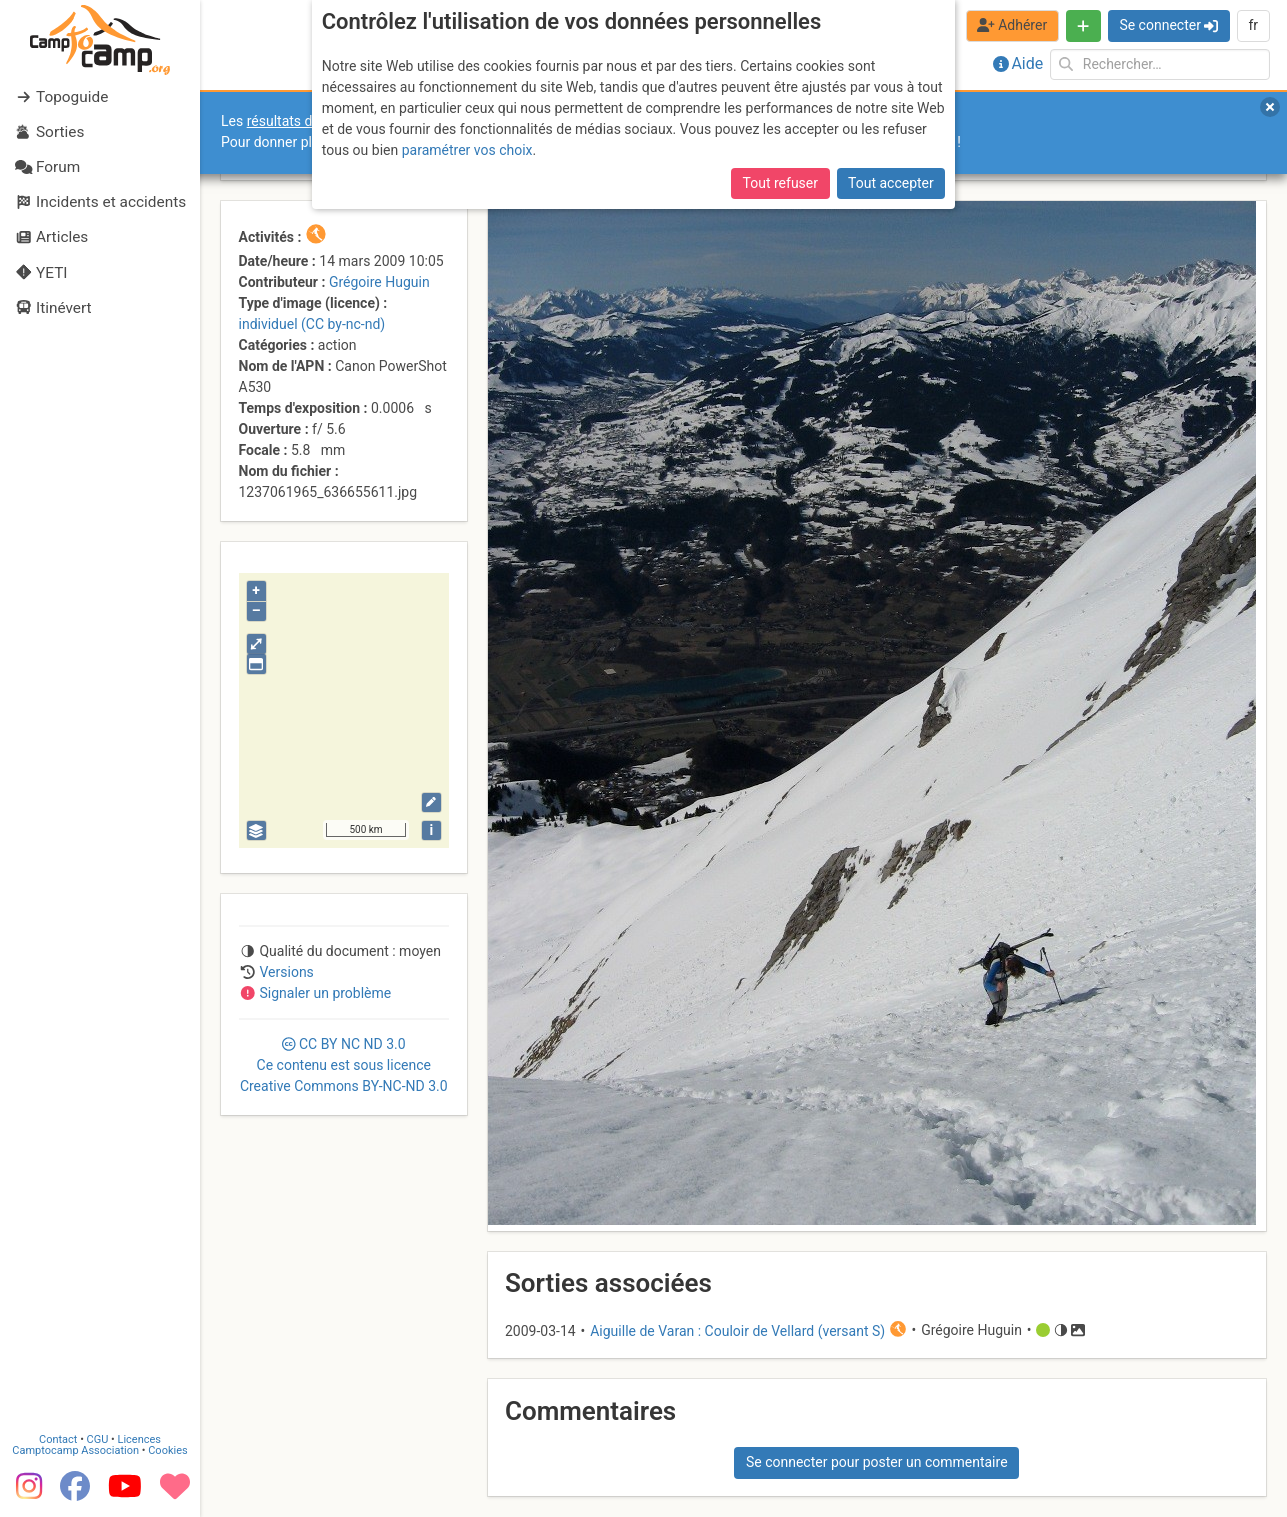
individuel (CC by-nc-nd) (312, 324)
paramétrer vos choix (467, 150)
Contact (58, 1439)
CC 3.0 (344, 1065)
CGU (98, 1439)
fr (1253, 25)
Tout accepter (891, 183)
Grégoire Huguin (379, 282)
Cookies (167, 1450)
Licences (139, 1439)
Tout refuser (780, 183)
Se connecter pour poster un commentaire (877, 1462)
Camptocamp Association (75, 1450)
